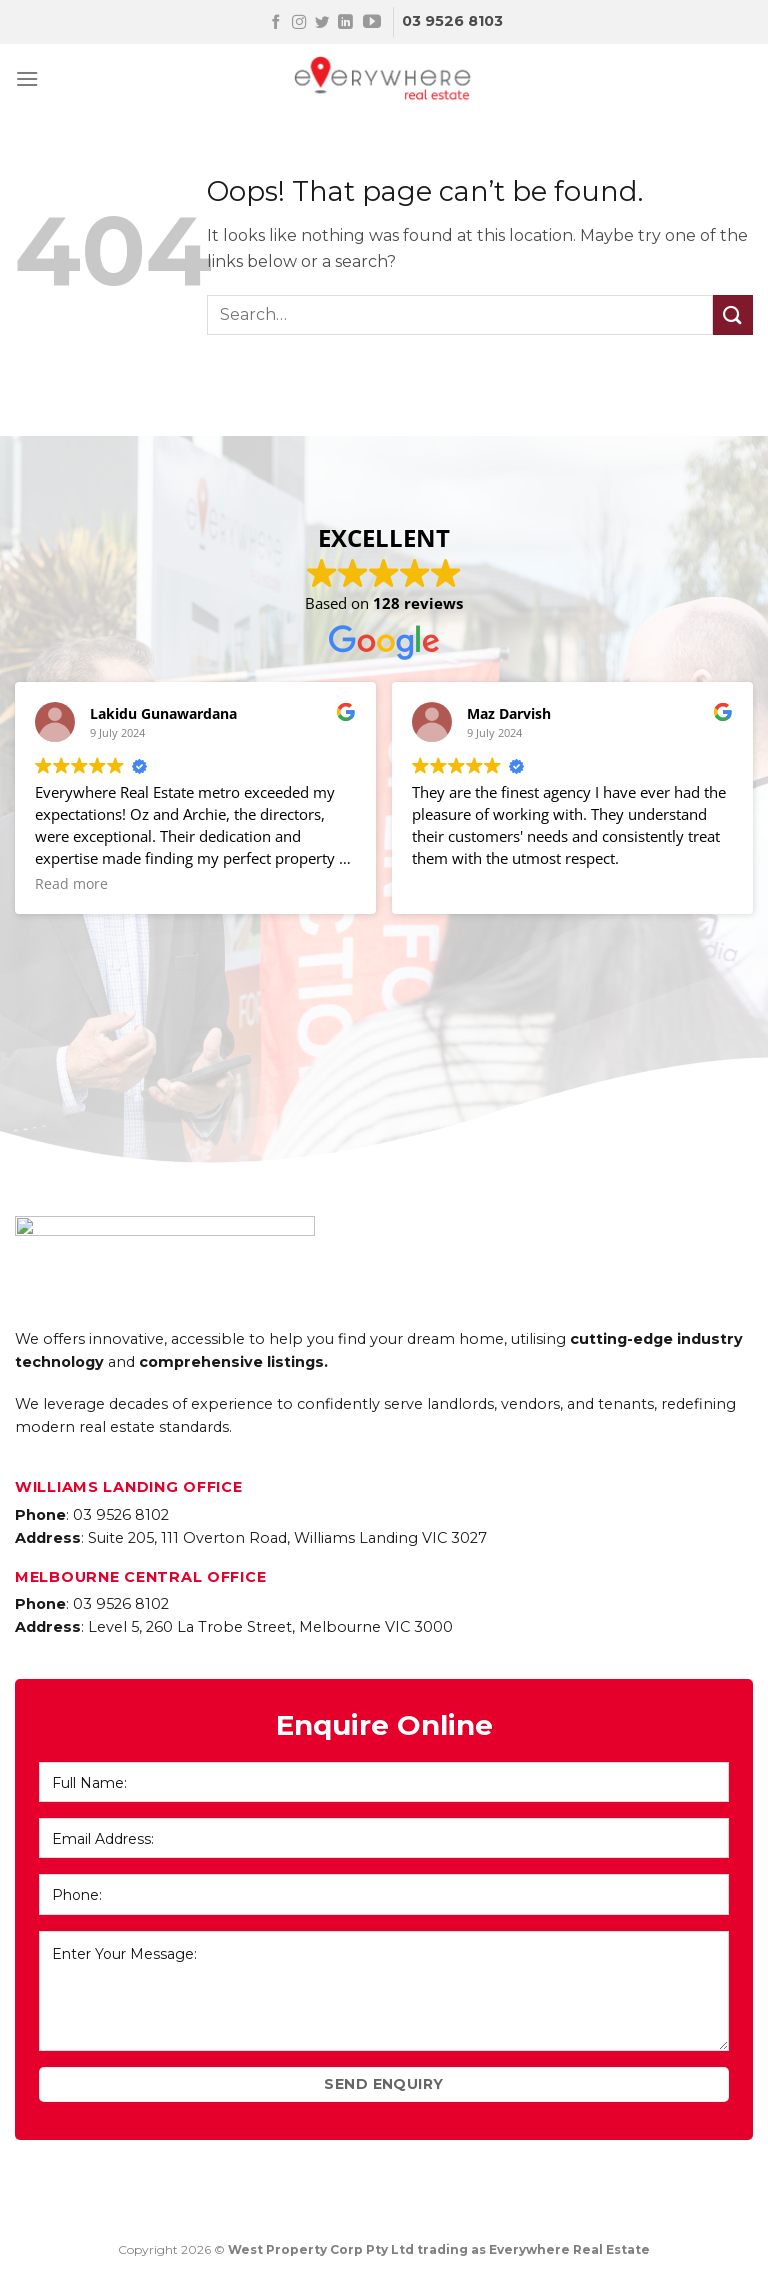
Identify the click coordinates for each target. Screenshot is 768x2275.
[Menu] (27, 78)
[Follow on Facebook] (276, 23)
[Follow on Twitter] (322, 23)
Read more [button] (71, 884)
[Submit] (733, 314)
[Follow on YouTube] (372, 23)
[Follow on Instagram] (299, 23)
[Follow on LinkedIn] (345, 23)
